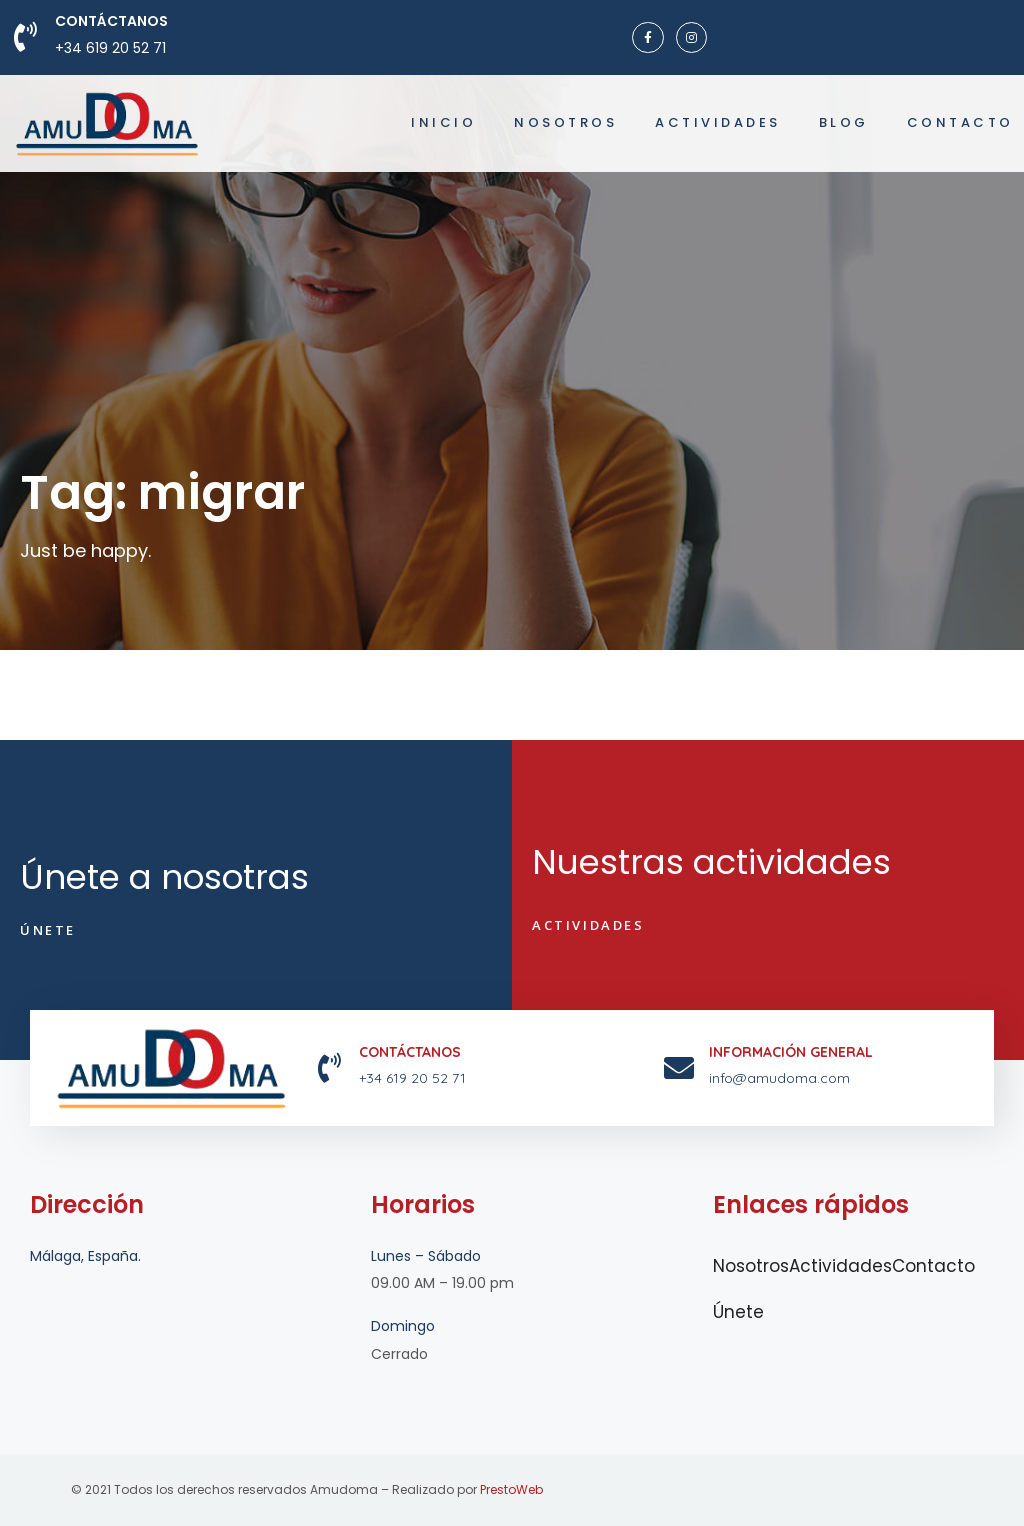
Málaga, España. (85, 1256)
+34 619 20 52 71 (110, 48)
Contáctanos (111, 21)
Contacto (960, 122)
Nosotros (565, 122)
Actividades (718, 122)
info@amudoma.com (779, 1078)
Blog (844, 122)
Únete (738, 1312)
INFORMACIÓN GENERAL (791, 1052)
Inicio (443, 122)
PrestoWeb (511, 1489)
